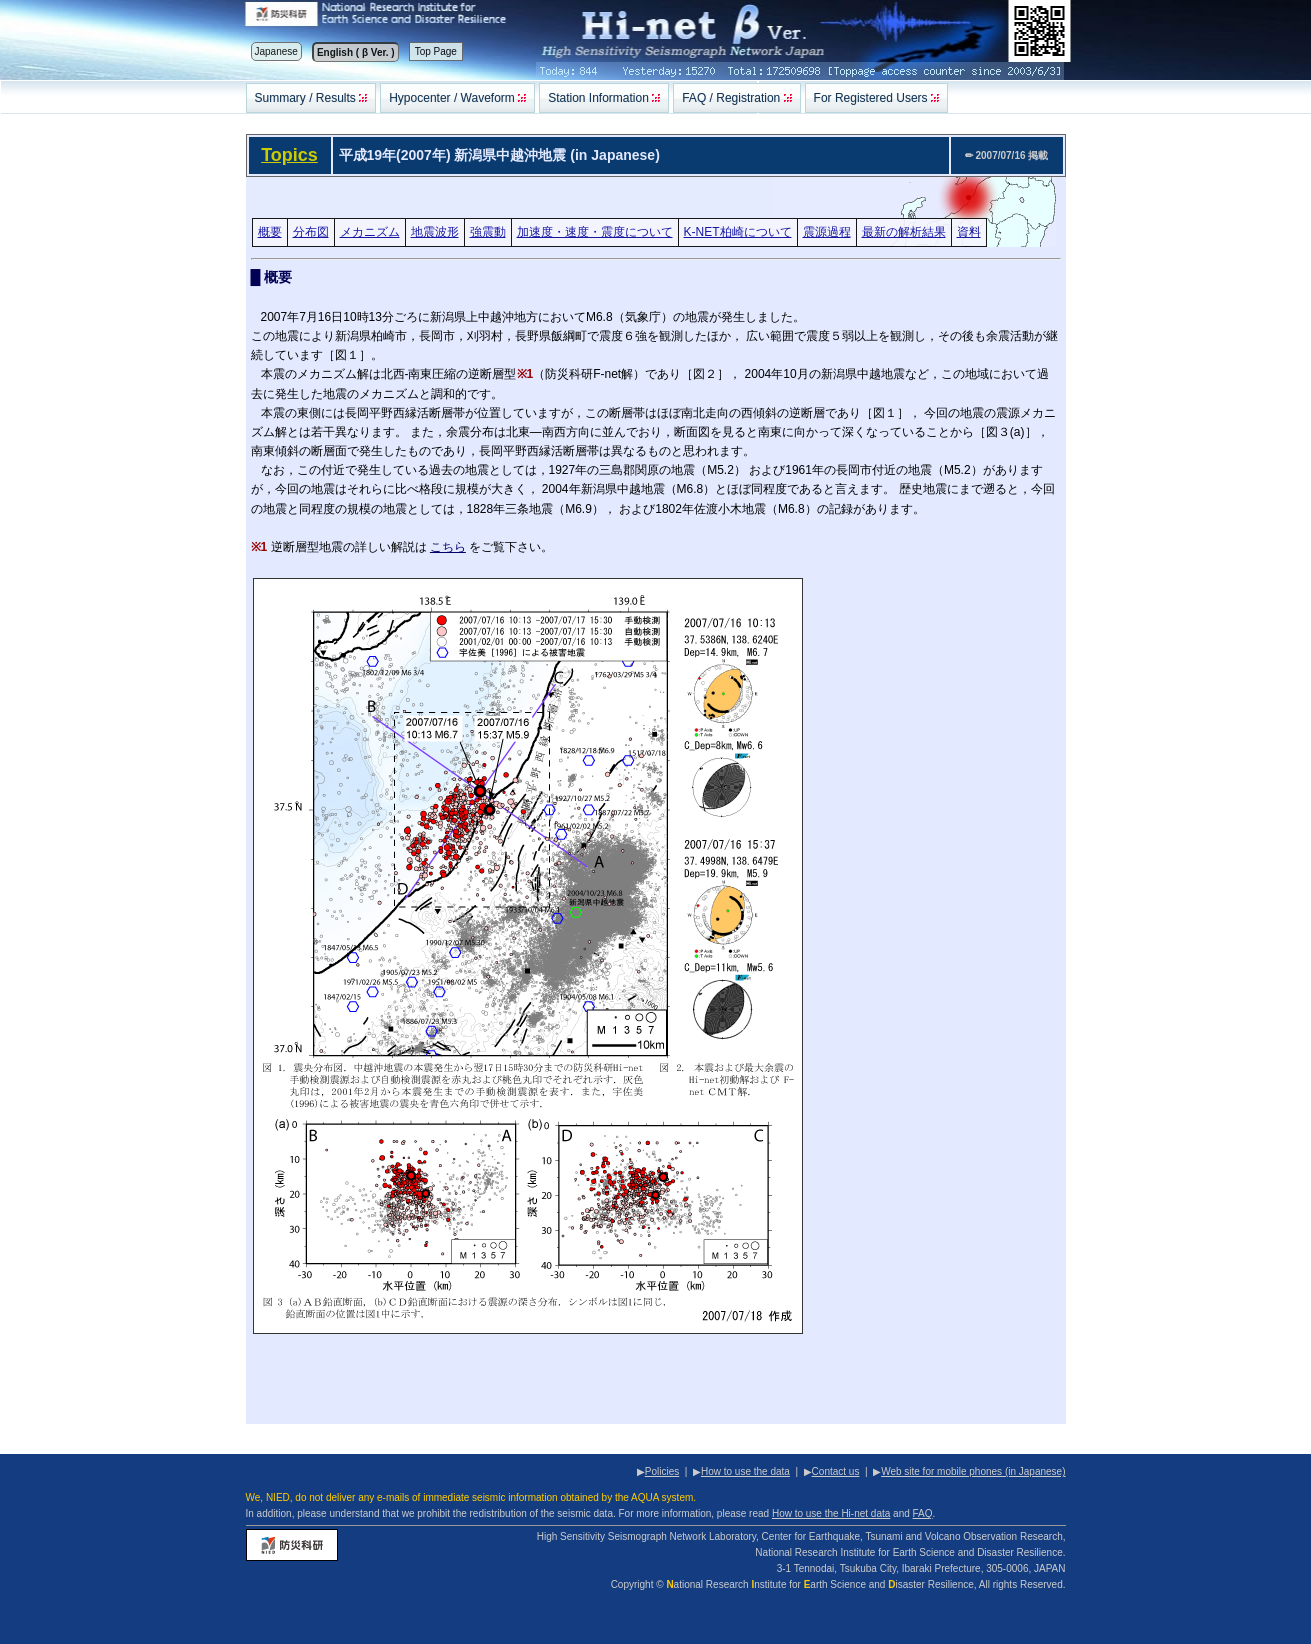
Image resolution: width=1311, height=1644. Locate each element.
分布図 (311, 232)
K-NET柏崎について (738, 232)
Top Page (436, 51)
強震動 (488, 232)
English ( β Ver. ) (356, 52)
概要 (270, 232)
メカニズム (370, 232)
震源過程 (827, 232)
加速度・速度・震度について (595, 232)
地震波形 (435, 232)
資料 (969, 232)
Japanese (276, 51)
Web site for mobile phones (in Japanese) (973, 1471)
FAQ (923, 1513)
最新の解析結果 (904, 232)
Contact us (836, 1471)
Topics (289, 155)
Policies (662, 1471)
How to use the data (745, 1471)
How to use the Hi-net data (831, 1513)
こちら (448, 547)
